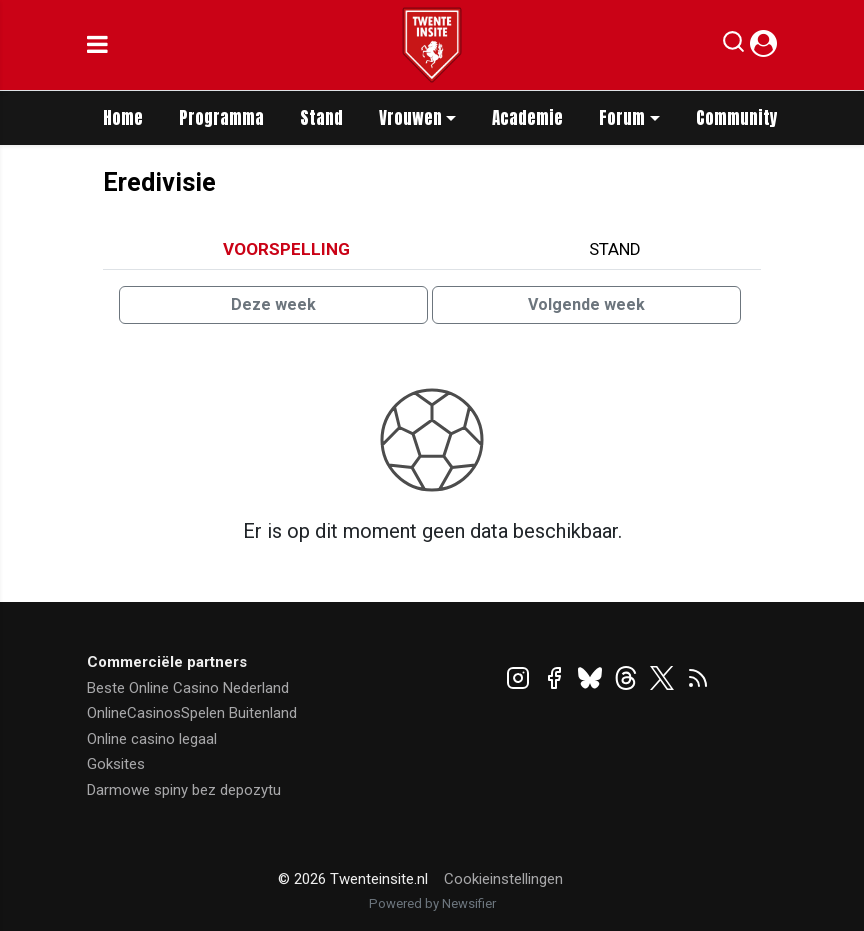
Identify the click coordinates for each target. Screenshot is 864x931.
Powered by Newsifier (432, 903)
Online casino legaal (152, 739)
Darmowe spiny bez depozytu (184, 790)
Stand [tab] (615, 249)
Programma (221, 118)
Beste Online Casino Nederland (188, 688)
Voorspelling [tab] (286, 249)
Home (123, 118)
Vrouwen (410, 118)
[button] (733, 46)
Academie (527, 118)
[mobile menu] (97, 45)
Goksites (116, 764)
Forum (622, 118)
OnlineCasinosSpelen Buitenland (192, 713)
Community (737, 118)
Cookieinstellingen (503, 879)
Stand (321, 118)
